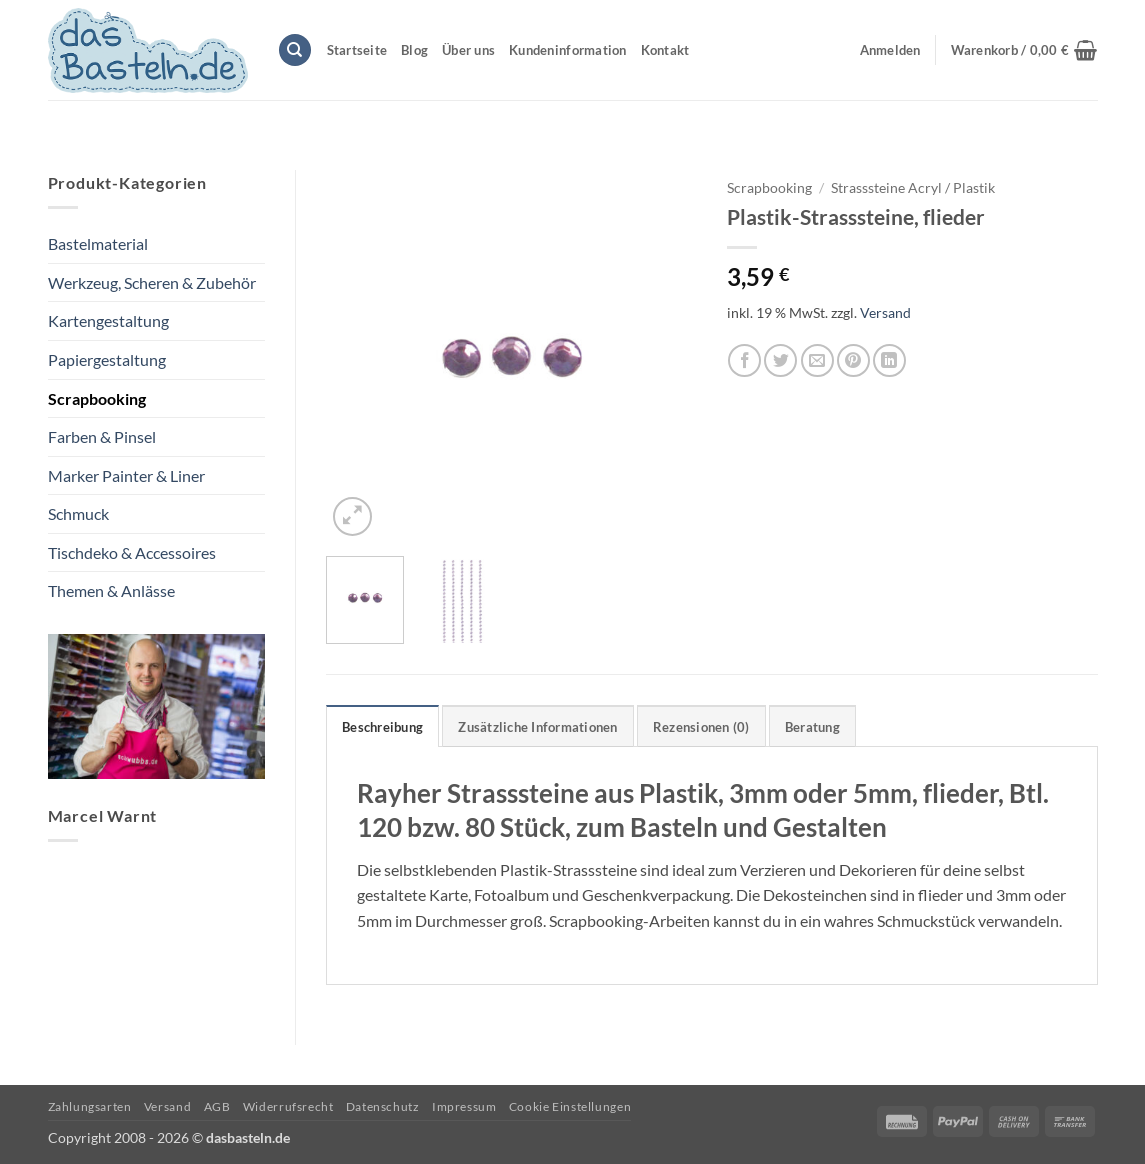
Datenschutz (383, 1106)
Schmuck (78, 513)
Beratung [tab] (812, 727)
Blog (414, 50)
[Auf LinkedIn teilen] (889, 360)
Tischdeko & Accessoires (132, 552)
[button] (1024, 50)
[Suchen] (295, 50)
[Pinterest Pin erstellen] (853, 360)
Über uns (468, 50)
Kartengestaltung (108, 320)
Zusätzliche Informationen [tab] (537, 727)
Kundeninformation (567, 50)
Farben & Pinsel (102, 436)
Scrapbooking (97, 398)
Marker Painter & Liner (126, 475)
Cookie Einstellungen (570, 1106)
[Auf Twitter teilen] (780, 360)
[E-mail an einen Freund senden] (817, 360)
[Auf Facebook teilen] (744, 360)
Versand (885, 312)
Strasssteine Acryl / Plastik (913, 188)
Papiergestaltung (107, 359)
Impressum (464, 1106)
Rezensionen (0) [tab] (701, 727)
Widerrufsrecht (288, 1106)
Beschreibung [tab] (382, 727)
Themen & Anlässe (111, 590)
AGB (217, 1106)
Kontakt (665, 50)
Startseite (357, 50)
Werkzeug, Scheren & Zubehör (152, 282)
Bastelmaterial (98, 243)
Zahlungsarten (90, 1106)
